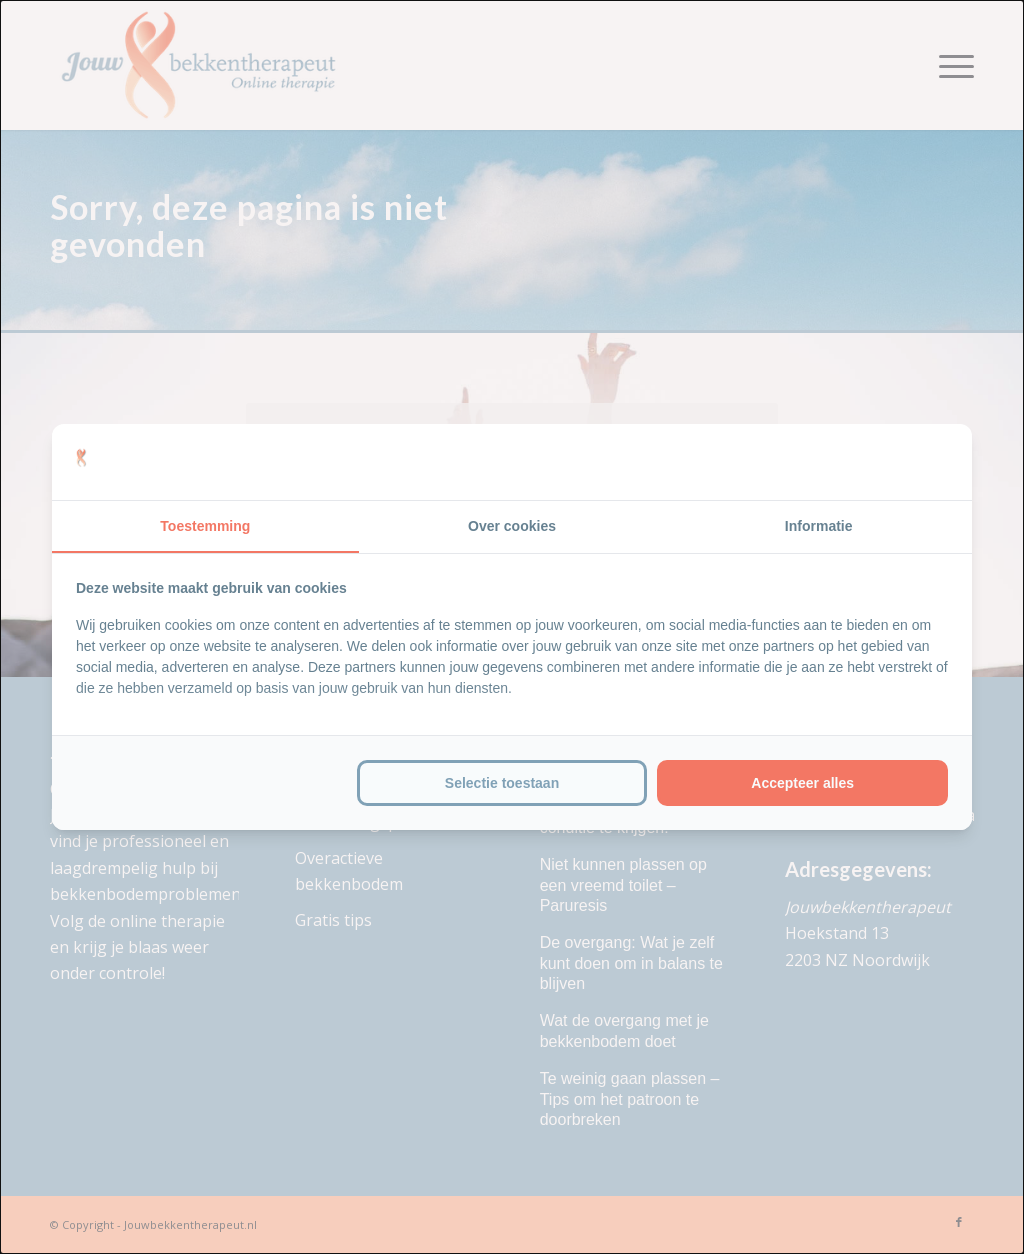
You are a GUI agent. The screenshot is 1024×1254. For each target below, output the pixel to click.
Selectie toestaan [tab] (502, 783)
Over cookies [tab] (512, 526)
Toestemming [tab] (205, 526)
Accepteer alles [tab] (802, 783)
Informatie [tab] (819, 526)
